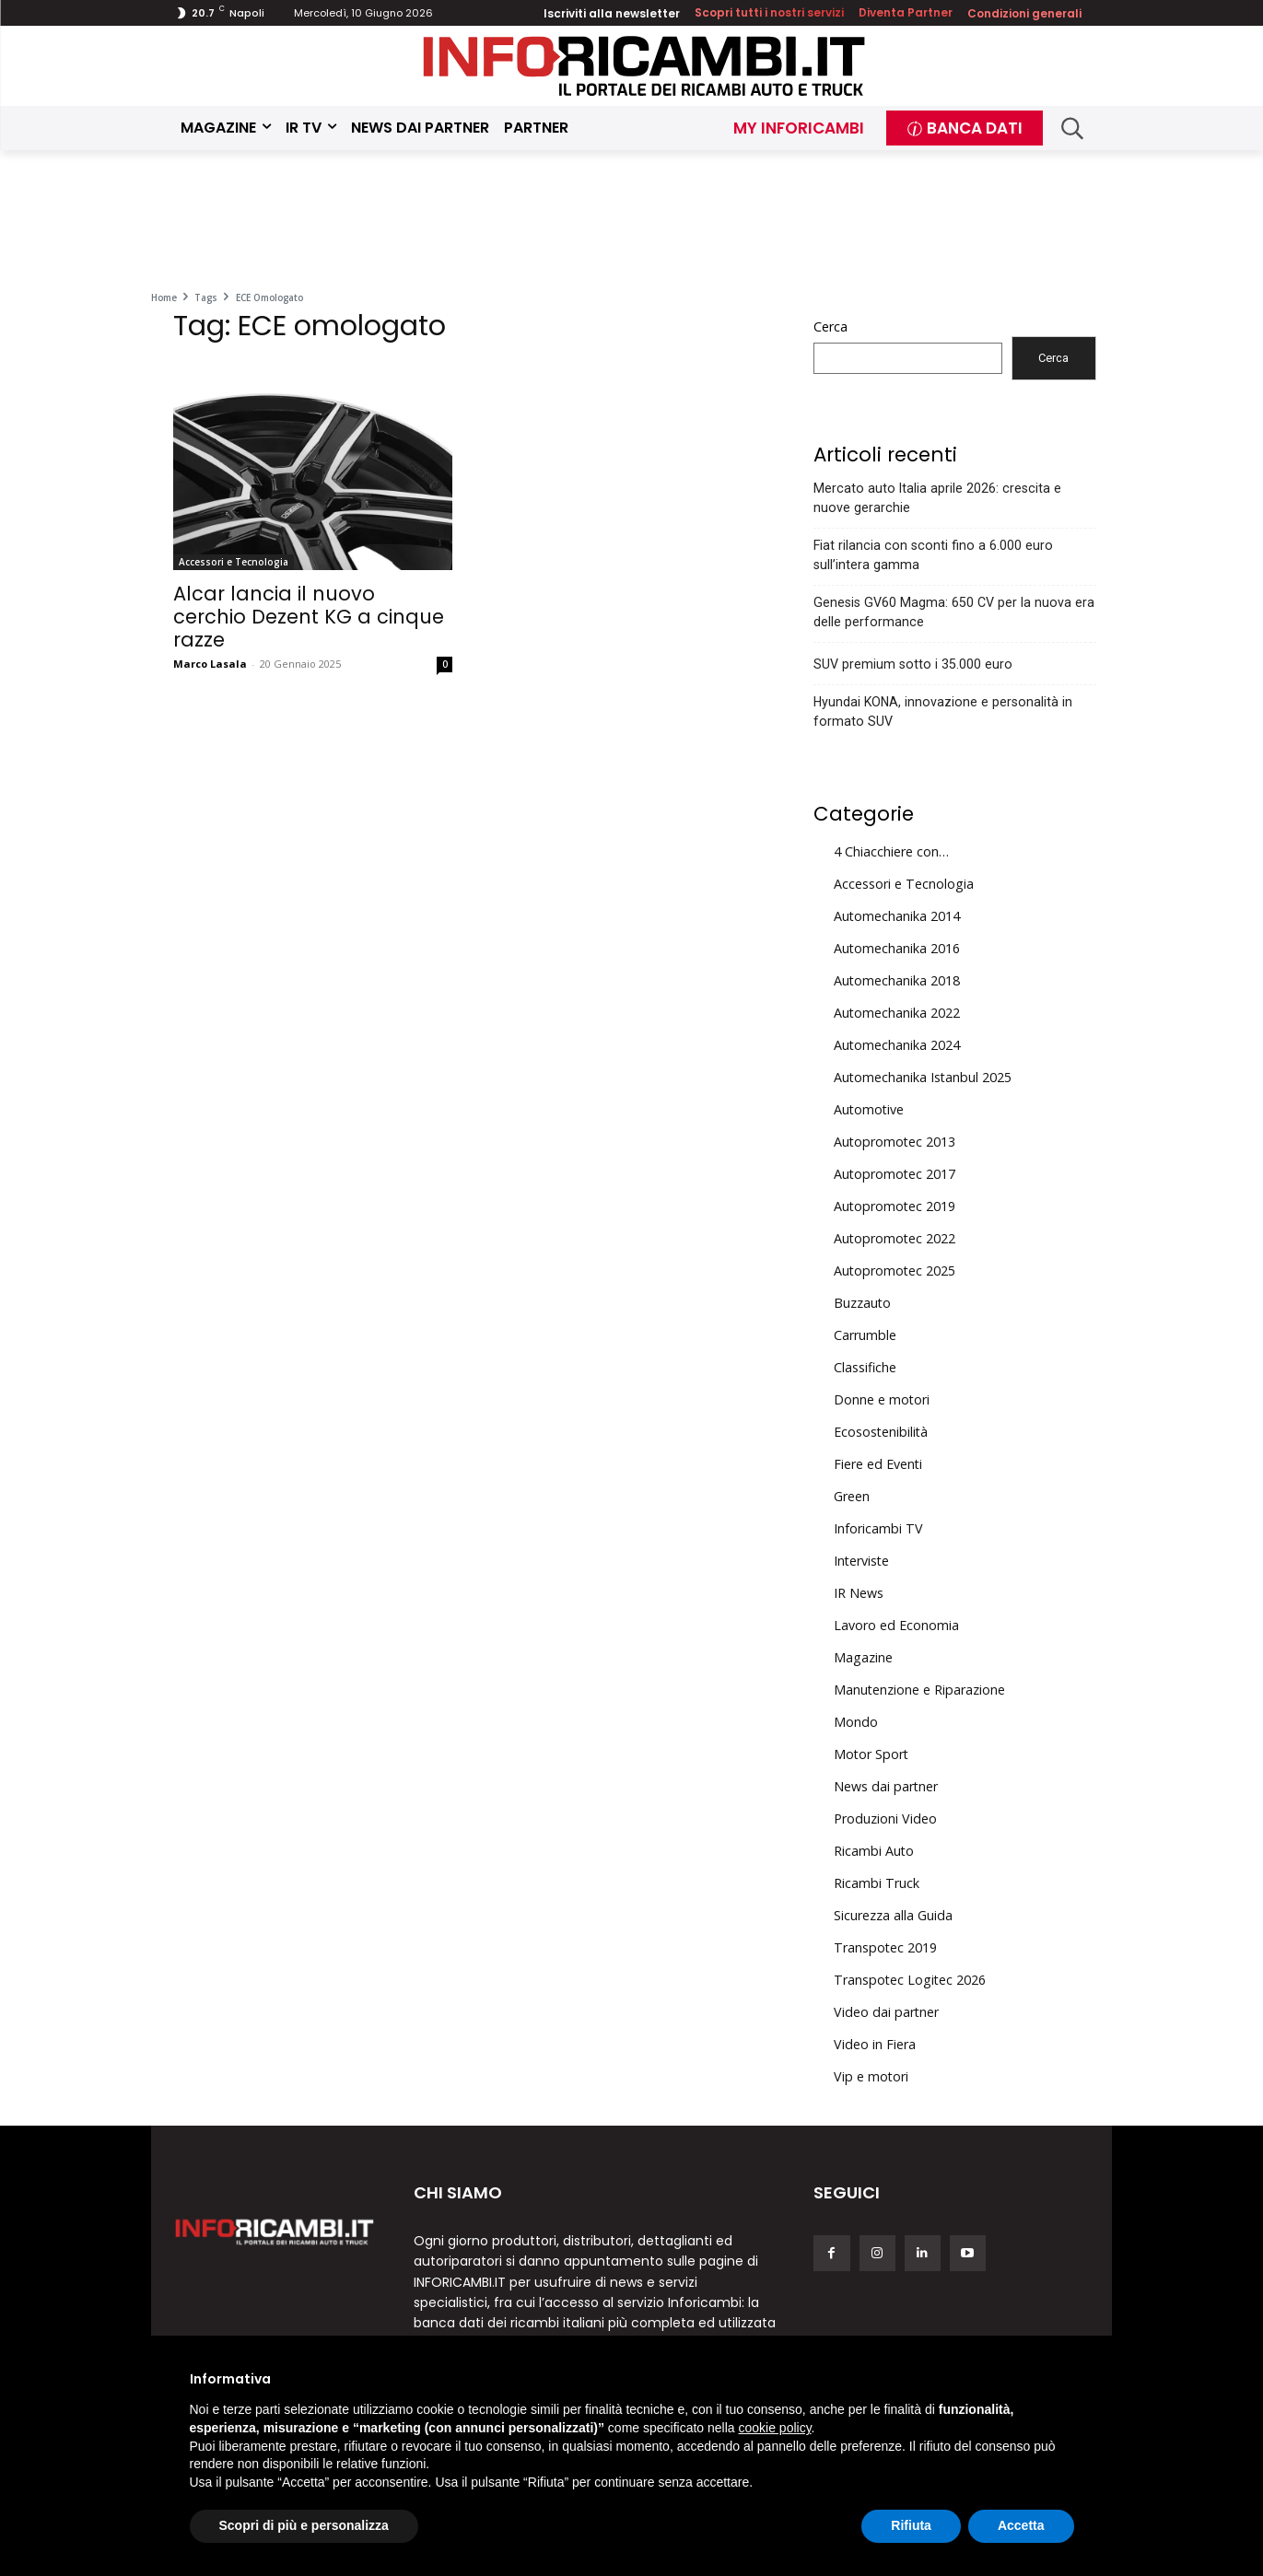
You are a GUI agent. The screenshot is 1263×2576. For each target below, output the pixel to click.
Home (164, 297)
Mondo (856, 1722)
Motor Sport (871, 1754)
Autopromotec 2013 (894, 1141)
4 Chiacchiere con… (891, 851)
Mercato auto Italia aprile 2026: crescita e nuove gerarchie (937, 498)
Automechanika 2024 (897, 1045)
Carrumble (865, 1335)
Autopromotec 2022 (894, 1238)
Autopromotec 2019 (894, 1206)
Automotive (869, 1109)
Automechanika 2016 (897, 948)
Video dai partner (886, 2012)
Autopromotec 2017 (894, 1174)
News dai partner (886, 1786)
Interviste (861, 1560)
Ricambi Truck (876, 1883)
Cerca (830, 326)
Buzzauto (862, 1302)
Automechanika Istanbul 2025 (923, 1077)
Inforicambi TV (878, 1528)
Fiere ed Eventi (878, 1464)
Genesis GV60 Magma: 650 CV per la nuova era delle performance (953, 612)
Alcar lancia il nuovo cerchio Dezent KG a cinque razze (308, 616)
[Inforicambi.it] (644, 66)
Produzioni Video (885, 1818)
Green (852, 1496)
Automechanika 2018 (897, 980)
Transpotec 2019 (885, 1947)
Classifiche (865, 1367)
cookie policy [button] (774, 2427)
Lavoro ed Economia (896, 1625)
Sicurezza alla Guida (893, 1915)
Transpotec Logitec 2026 (910, 1979)
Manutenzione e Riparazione (919, 1689)
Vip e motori (871, 2076)
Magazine (863, 1657)
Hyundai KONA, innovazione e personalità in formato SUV (942, 711)
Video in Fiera (875, 2044)
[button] (1072, 127)
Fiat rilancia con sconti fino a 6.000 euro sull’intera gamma (933, 555)
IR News (858, 1593)
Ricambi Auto (874, 1850)
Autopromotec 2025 (894, 1270)
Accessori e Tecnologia (233, 561)
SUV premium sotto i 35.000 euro (912, 664)
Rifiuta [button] (911, 2525)
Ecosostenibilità (881, 1431)
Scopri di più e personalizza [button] (304, 2525)
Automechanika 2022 (897, 1012)
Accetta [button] (1021, 2525)
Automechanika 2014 (897, 916)
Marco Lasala (210, 663)
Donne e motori (882, 1399)
